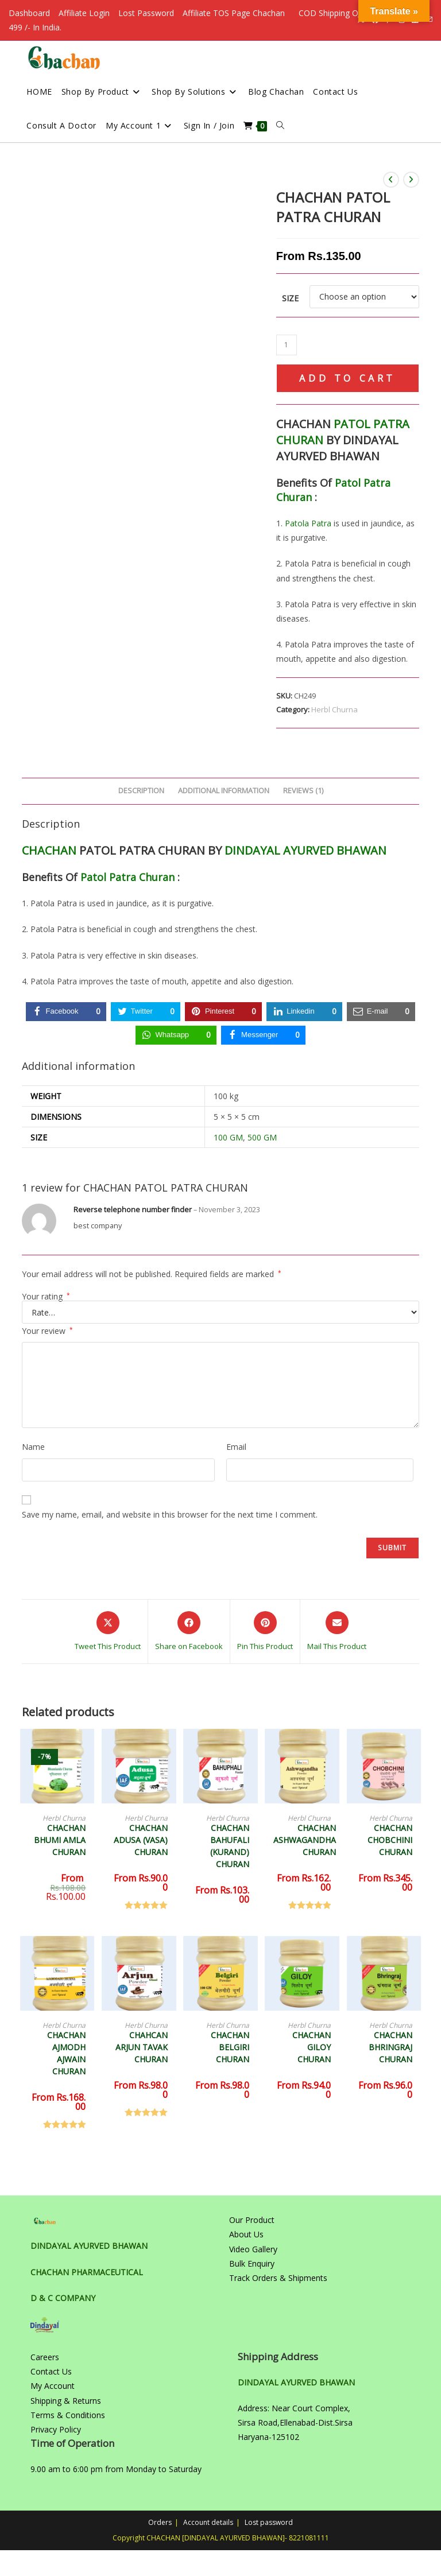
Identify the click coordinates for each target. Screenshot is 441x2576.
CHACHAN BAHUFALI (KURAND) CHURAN (229, 1845)
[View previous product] (391, 180)
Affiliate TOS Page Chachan (234, 12)
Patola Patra (308, 523)
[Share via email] (336, 1631)
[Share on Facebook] (189, 1631)
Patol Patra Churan (127, 877)
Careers (44, 2357)
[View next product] (411, 180)
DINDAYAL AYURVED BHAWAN (305, 850)
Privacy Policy (55, 2429)
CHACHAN (49, 850)
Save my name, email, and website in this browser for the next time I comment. (170, 1514)
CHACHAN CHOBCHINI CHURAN (390, 1839)
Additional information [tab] (223, 791)
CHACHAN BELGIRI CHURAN (230, 2047)
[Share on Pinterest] (265, 1631)
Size (290, 298)
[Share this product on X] (108, 1631)
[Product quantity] (286, 345)
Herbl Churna (334, 709)
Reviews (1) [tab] (303, 791)
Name (33, 1446)
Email (236, 1446)
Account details (208, 2522)
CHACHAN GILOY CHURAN (311, 2047)
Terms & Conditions (67, 2415)
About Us (246, 2234)
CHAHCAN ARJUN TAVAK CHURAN (141, 2047)
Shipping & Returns (65, 2400)
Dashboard (29, 12)
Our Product (251, 2219)
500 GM (262, 1137)
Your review (47, 1330)
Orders (160, 2522)
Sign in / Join (209, 125)
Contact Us (51, 2371)
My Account (52, 2385)
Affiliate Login (84, 12)
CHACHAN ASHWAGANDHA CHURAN (304, 1839)
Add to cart (347, 378)
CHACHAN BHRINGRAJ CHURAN (390, 2047)
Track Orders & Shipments (278, 2277)
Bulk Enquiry (251, 2263)
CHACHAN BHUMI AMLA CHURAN (60, 1839)
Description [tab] (141, 791)
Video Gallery (253, 2249)
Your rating (46, 1297)
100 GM (228, 1137)
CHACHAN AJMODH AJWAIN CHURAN (66, 2053)
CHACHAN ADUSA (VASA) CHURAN (141, 1839)
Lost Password (146, 12)
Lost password (269, 2522)
